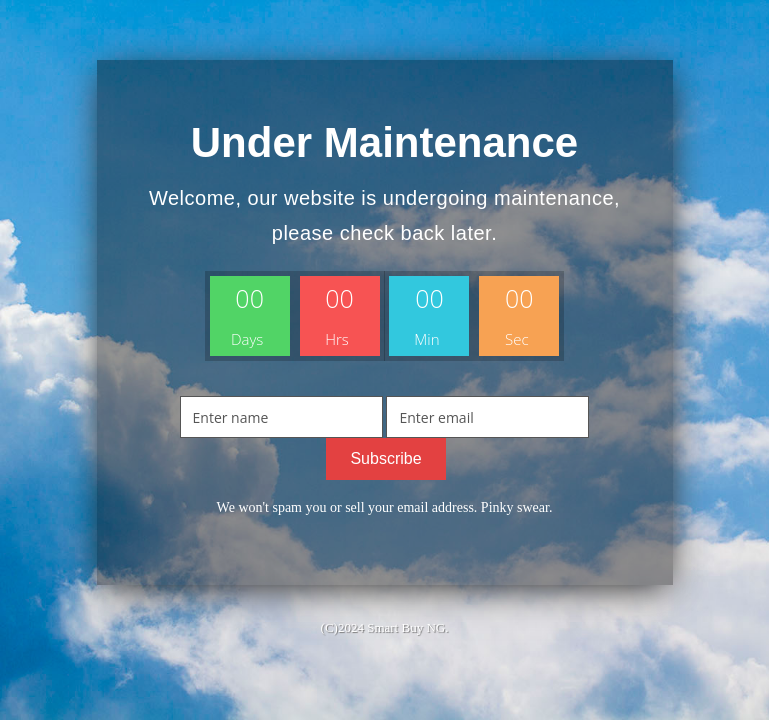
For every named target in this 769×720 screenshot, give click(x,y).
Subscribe (385, 458)
